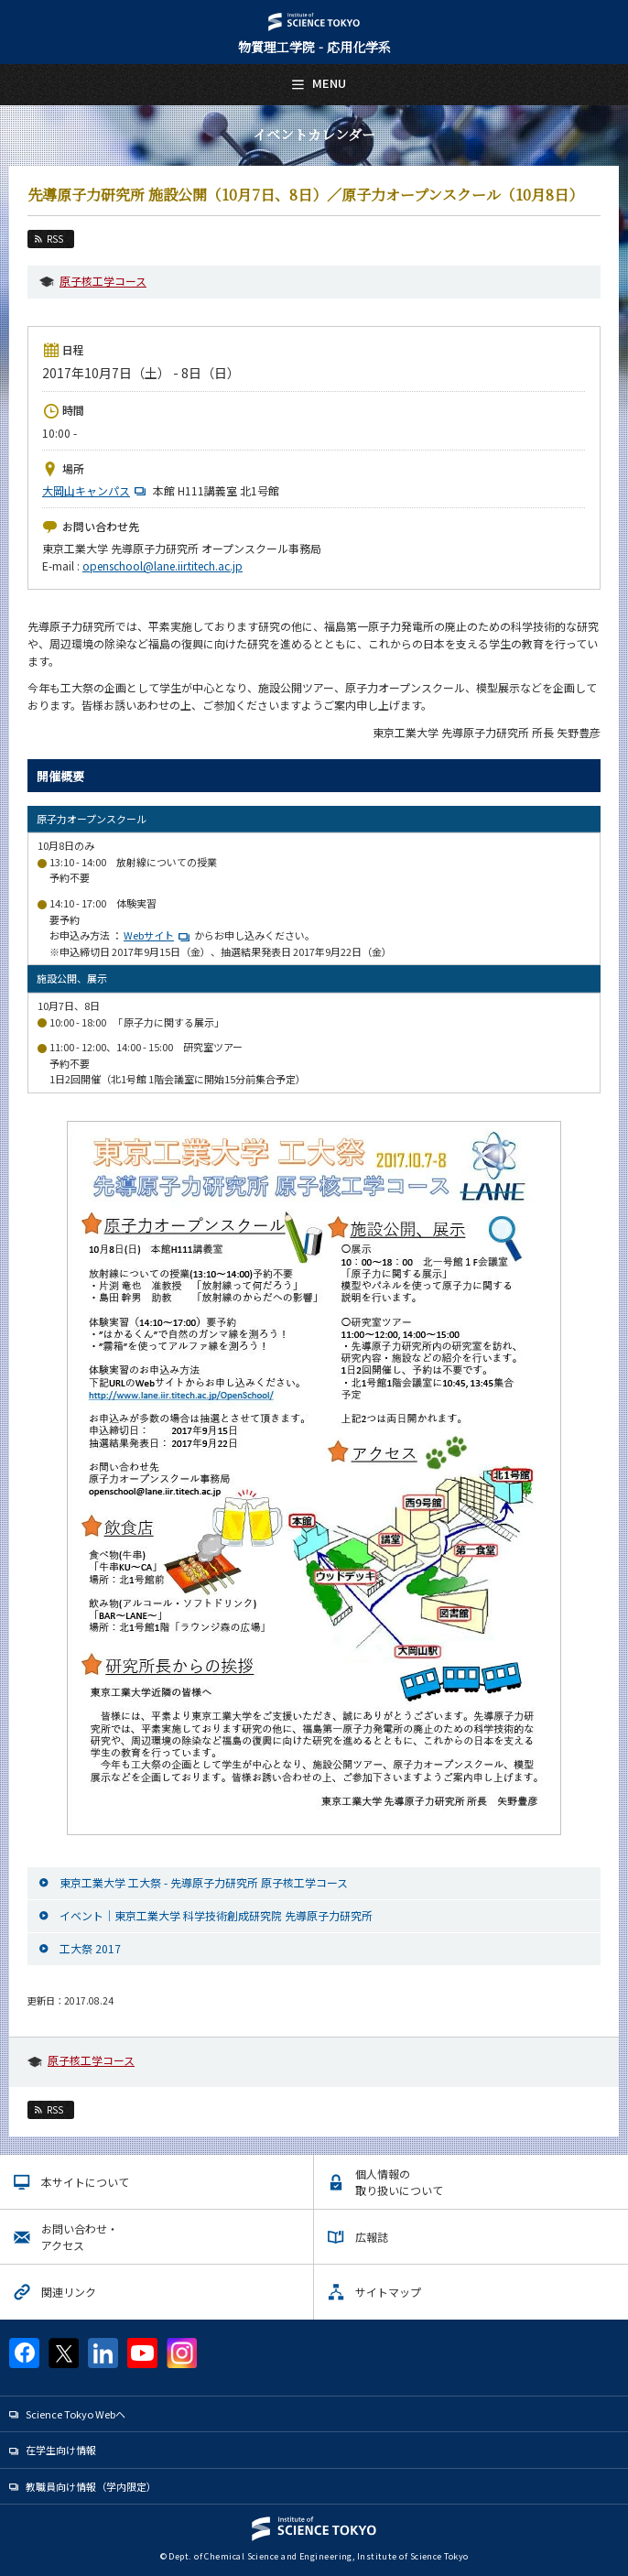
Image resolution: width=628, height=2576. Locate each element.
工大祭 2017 (90, 1948)
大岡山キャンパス (96, 490)
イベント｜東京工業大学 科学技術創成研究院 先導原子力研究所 (216, 1915)
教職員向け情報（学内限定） (91, 2486)
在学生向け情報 (61, 2449)
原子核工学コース (103, 280)
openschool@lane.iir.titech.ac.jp (162, 565)
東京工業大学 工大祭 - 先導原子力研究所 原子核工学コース (204, 1882)
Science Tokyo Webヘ (75, 2414)
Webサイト (149, 935)
